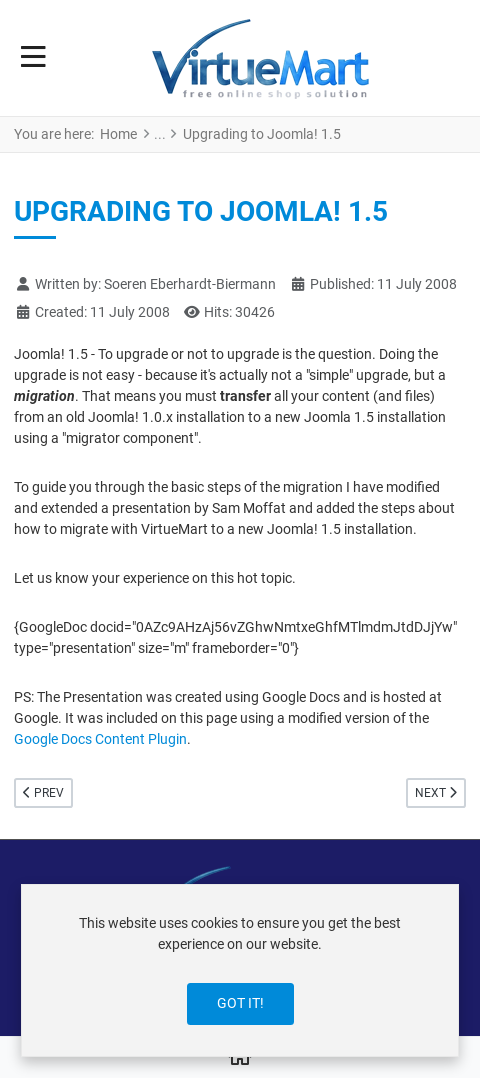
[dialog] (240, 970)
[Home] (240, 1058)
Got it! (240, 1003)
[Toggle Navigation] (33, 58)
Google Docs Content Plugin (100, 739)
